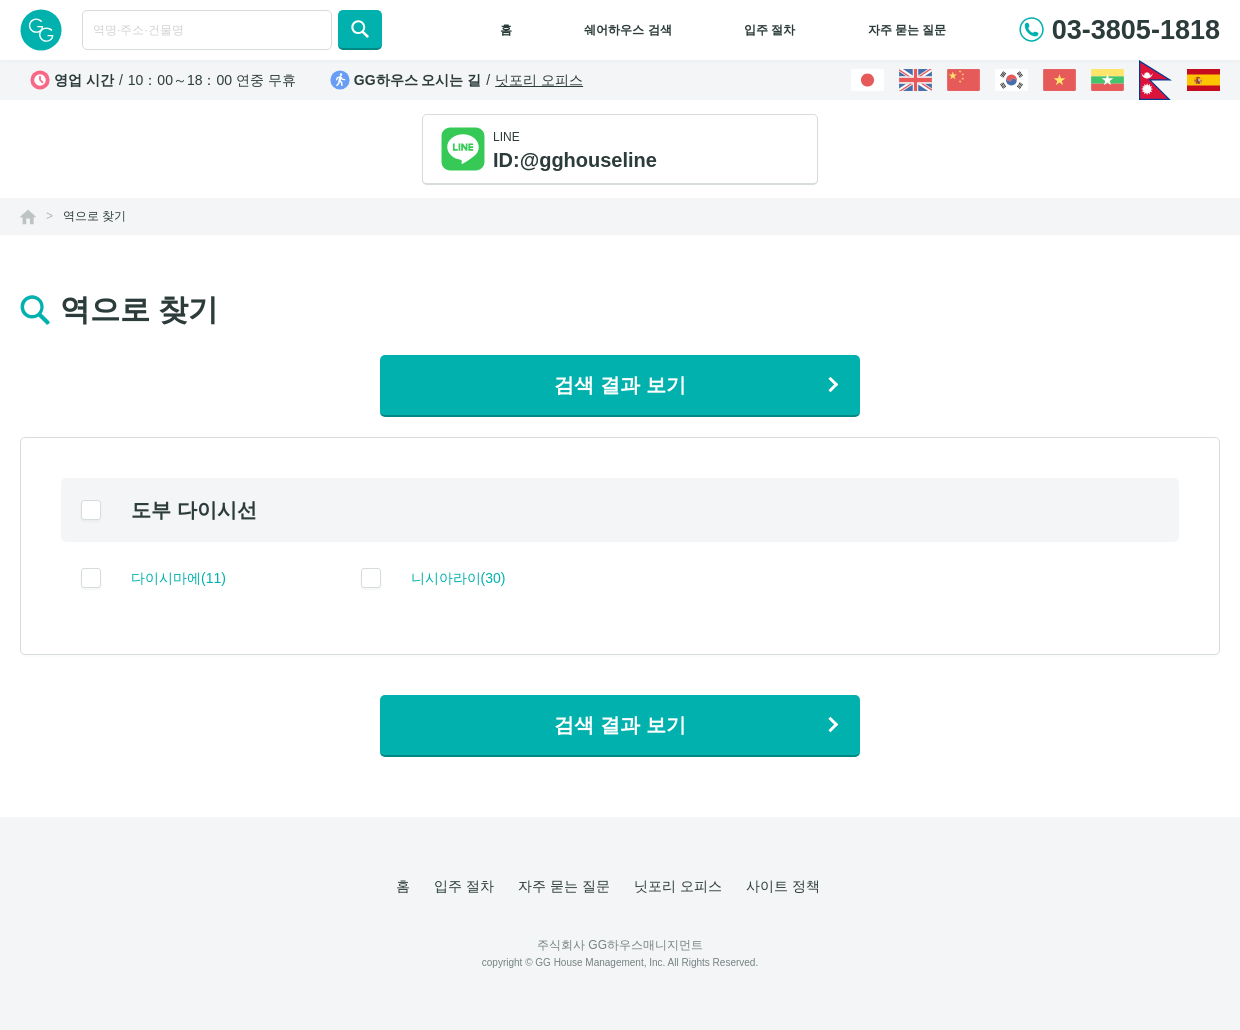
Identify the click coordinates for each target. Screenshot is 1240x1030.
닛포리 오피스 (539, 80)
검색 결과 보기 (619, 385)
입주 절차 (769, 30)
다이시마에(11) (178, 578)
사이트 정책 (783, 886)
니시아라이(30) (458, 578)
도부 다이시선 (194, 510)
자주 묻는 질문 (907, 30)
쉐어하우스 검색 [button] (627, 30)
